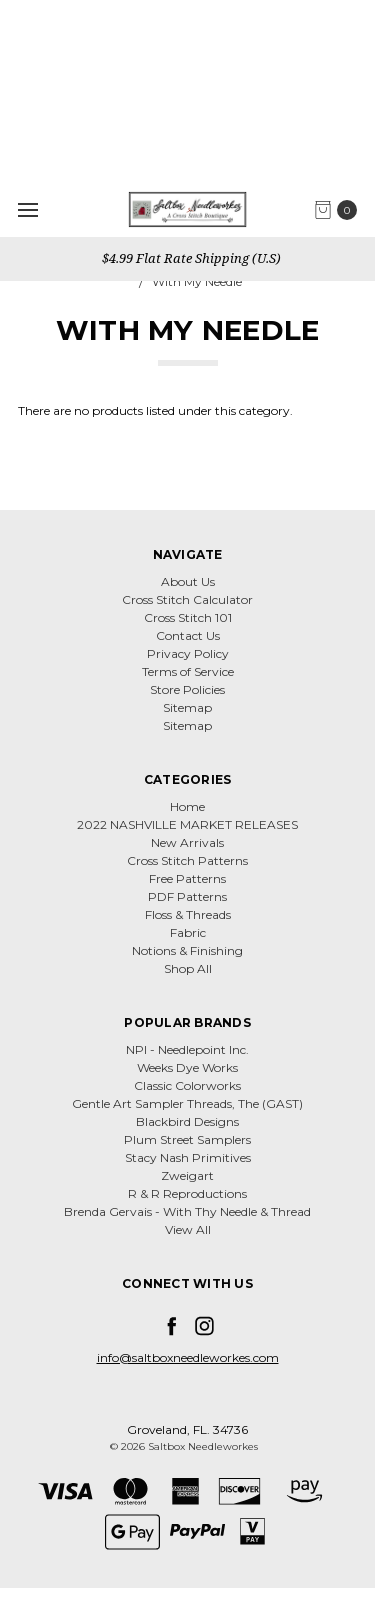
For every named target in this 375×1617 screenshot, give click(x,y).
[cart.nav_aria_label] (340, 210)
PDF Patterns (187, 896)
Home (187, 806)
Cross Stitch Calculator (187, 599)
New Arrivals (187, 842)
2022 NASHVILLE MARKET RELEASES (187, 824)
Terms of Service (188, 671)
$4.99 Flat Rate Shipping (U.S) (190, 258)
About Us (188, 581)
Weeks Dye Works (187, 1067)
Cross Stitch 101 (188, 617)
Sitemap (187, 707)
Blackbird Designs (187, 1121)
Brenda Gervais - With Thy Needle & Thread (187, 1211)
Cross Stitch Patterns (187, 860)
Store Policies (187, 689)
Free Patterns (187, 878)
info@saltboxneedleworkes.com (188, 1357)
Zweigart (187, 1175)
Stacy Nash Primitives (188, 1157)
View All (188, 1229)
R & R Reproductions (187, 1193)
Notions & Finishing (187, 950)
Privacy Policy (188, 653)
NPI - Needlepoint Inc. (187, 1049)
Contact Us (188, 635)
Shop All (188, 968)
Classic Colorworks (187, 1085)
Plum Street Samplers (187, 1139)
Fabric (188, 932)
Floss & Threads (188, 914)
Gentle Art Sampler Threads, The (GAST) (187, 1103)
